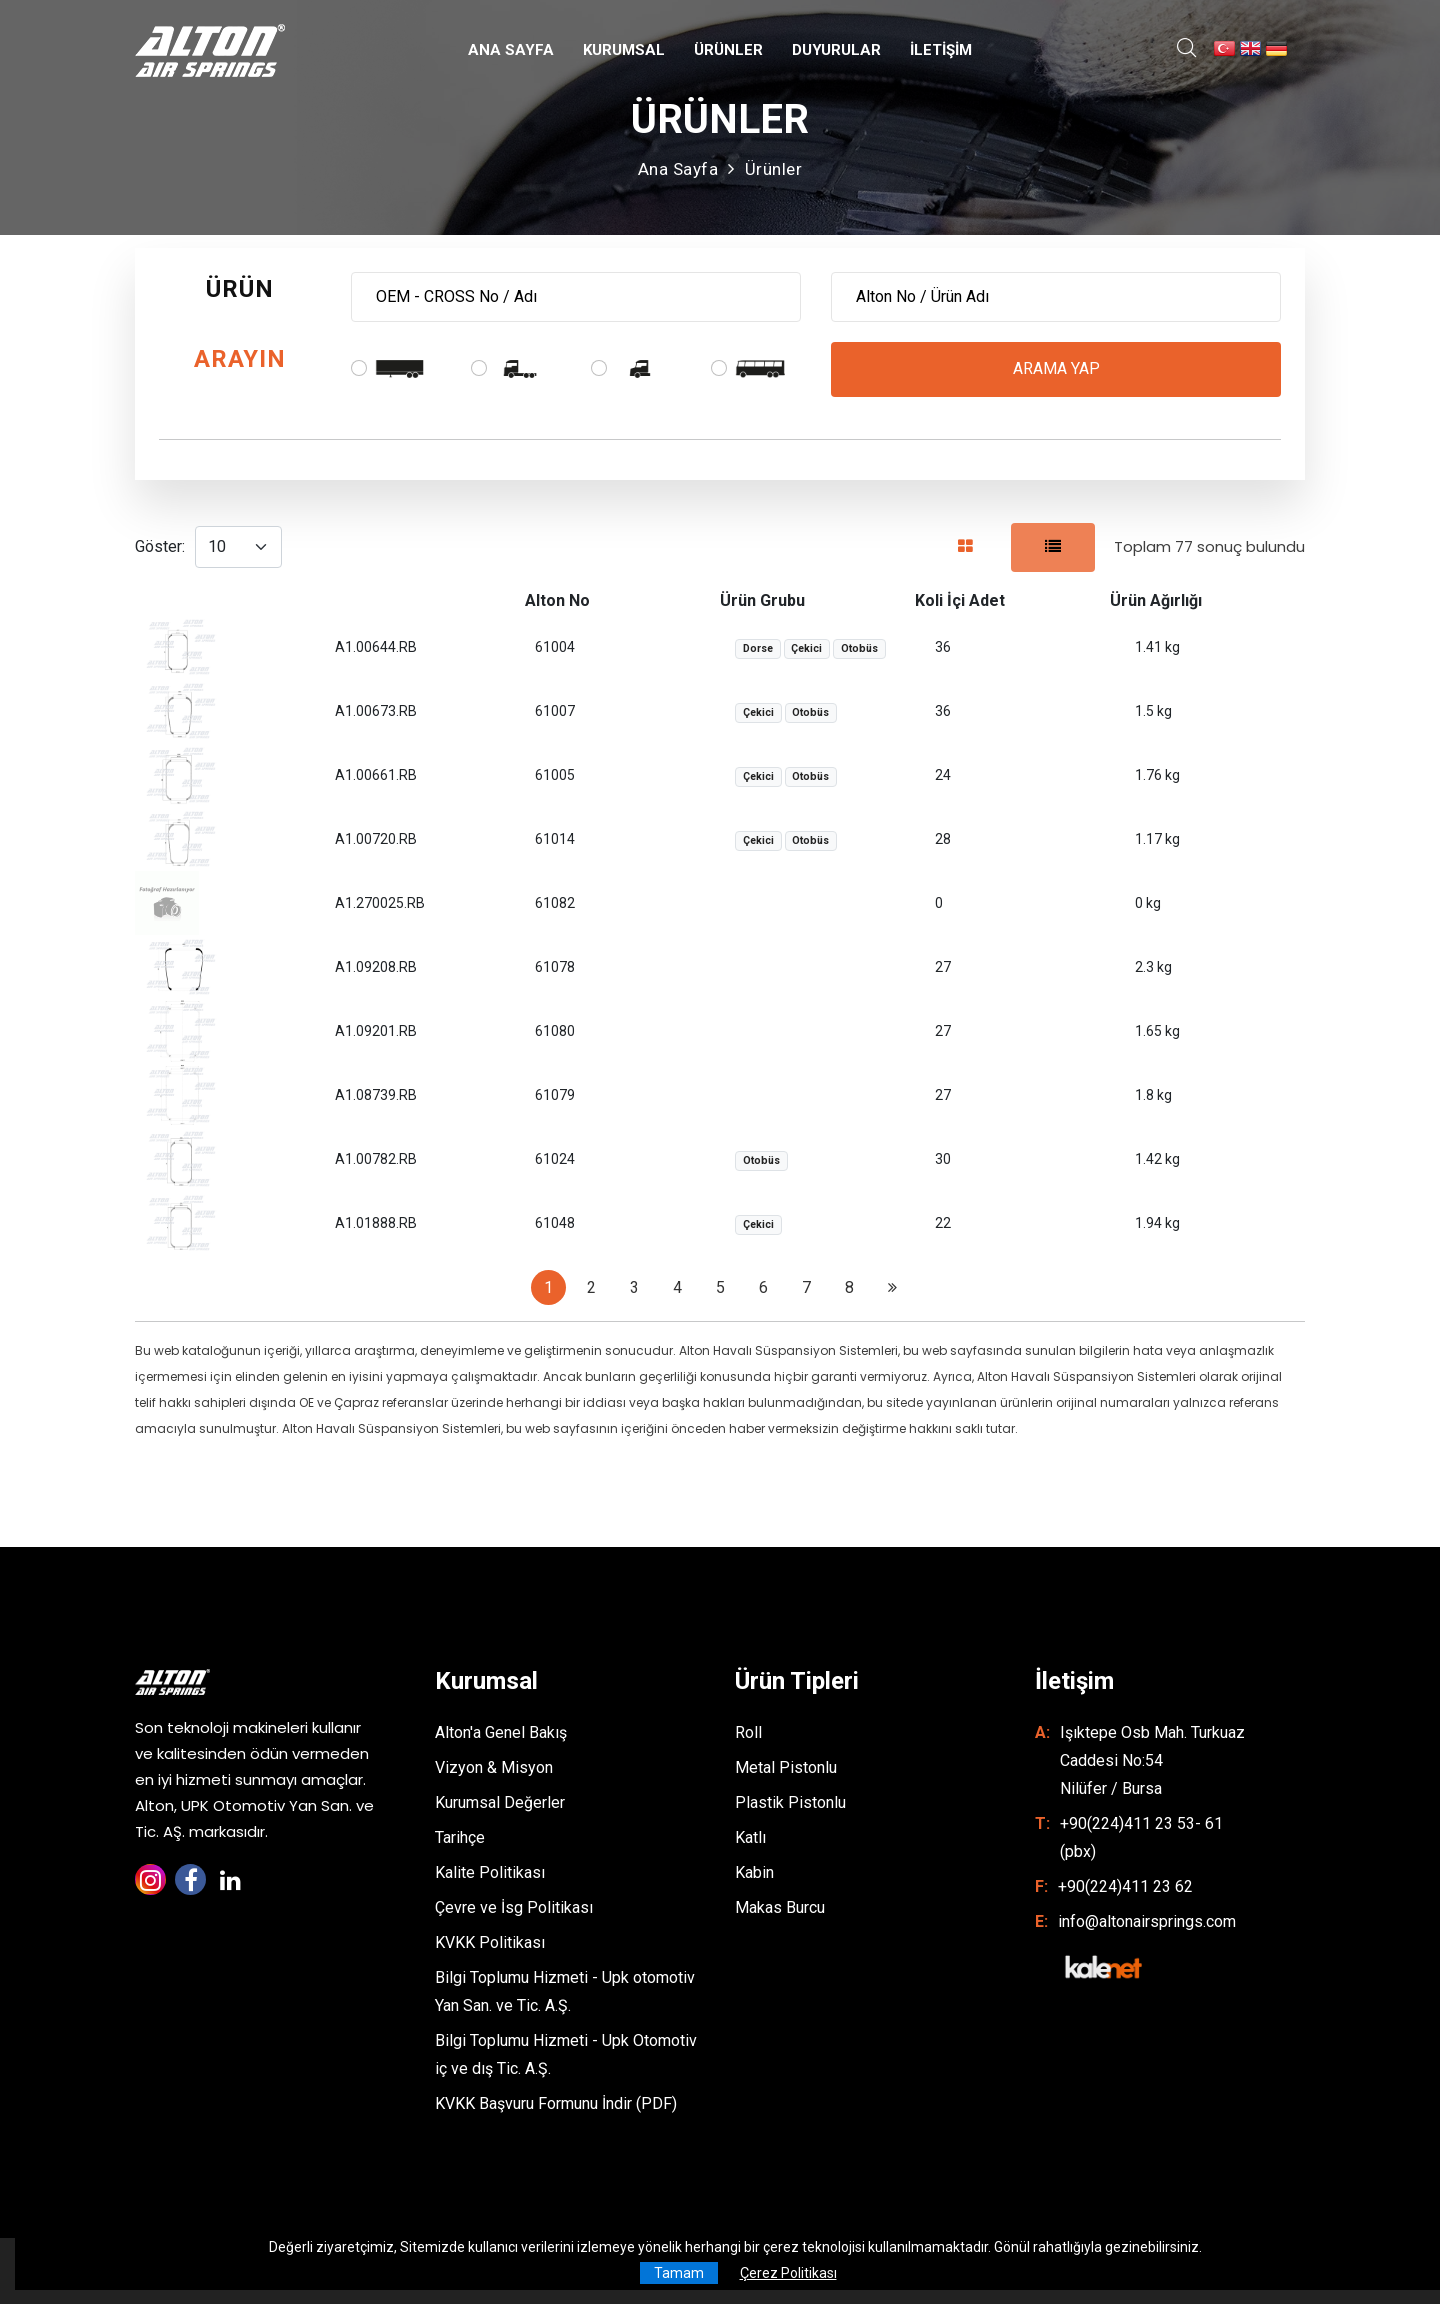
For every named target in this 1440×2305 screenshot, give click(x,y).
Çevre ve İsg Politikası (514, 1908)
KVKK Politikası (490, 1943)
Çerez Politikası (788, 2273)
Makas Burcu (780, 1908)
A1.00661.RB (376, 776)
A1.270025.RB (380, 904)
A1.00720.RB (376, 840)
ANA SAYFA (511, 50)
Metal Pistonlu (786, 1768)
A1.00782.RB (376, 1160)
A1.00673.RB (376, 712)
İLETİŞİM (941, 50)
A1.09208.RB (376, 968)
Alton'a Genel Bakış (501, 1733)
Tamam (679, 2273)
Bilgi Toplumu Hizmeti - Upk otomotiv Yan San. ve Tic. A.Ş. (565, 1992)
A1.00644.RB (376, 648)
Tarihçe (460, 1838)
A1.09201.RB (376, 1032)
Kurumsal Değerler (500, 1803)
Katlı (750, 1838)
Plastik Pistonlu (790, 1803)
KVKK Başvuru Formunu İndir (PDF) (556, 2104)
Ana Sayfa (678, 169)
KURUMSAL (624, 50)
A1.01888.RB (376, 1224)
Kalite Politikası (490, 1873)
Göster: (160, 547)
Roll (748, 1733)
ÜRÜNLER (728, 50)
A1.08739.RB (376, 1096)
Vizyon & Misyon (494, 1768)
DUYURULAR (836, 50)
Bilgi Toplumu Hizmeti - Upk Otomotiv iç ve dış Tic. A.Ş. (566, 2055)
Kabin (754, 1873)
